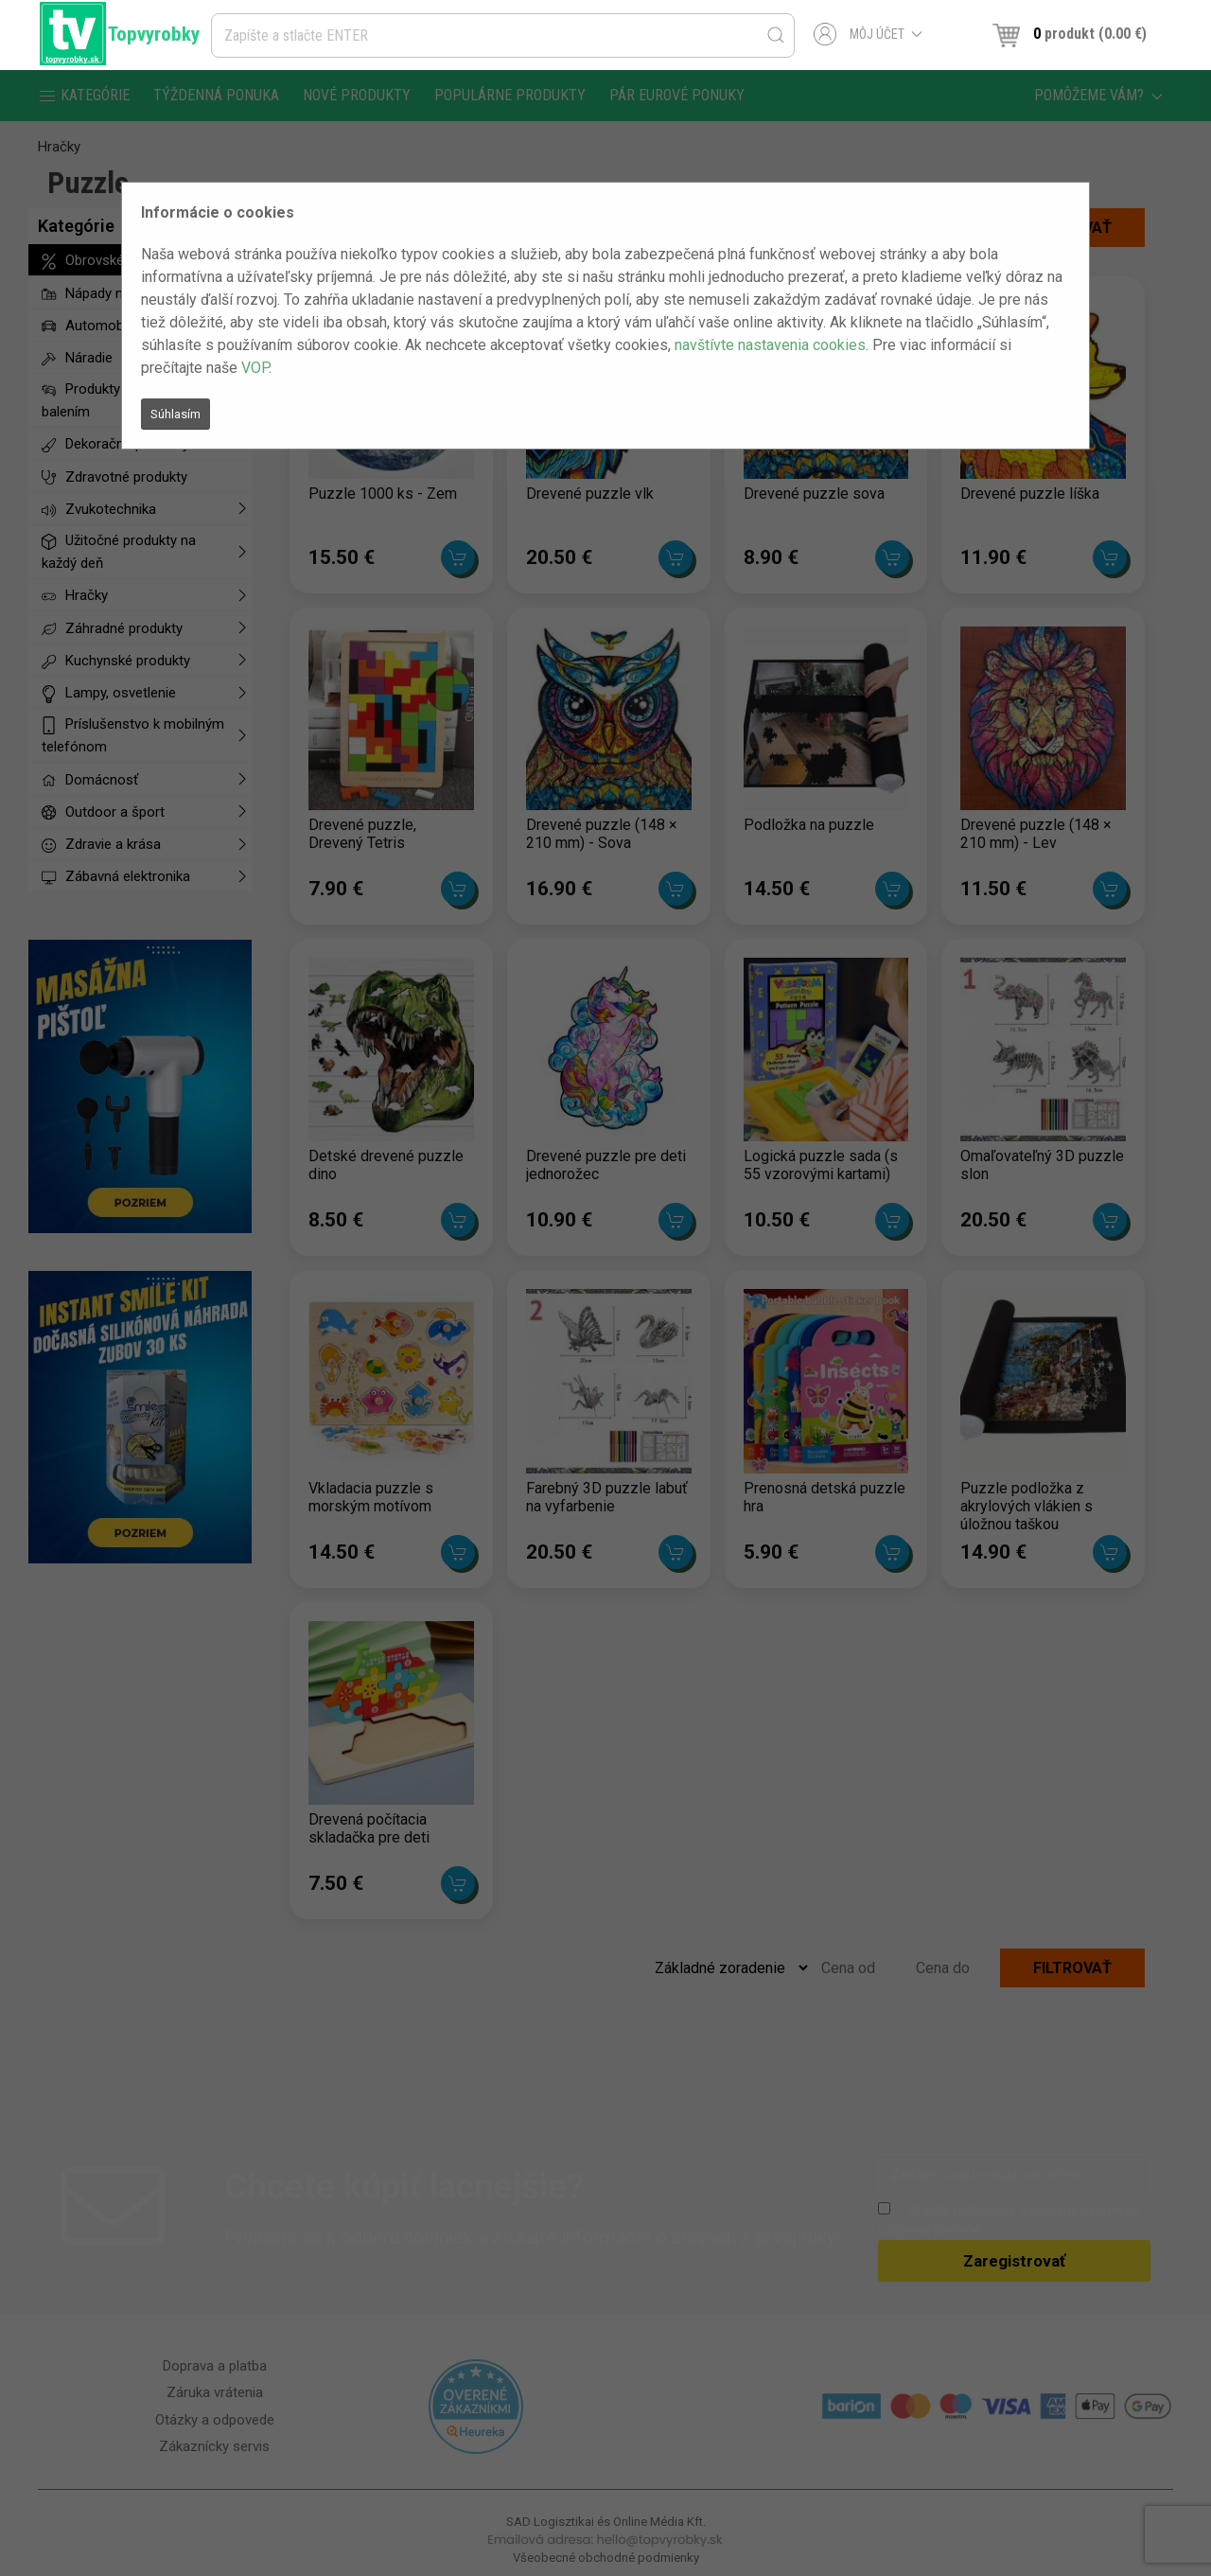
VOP (255, 368)
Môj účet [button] (868, 34)
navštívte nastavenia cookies (770, 345)
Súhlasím (175, 414)
